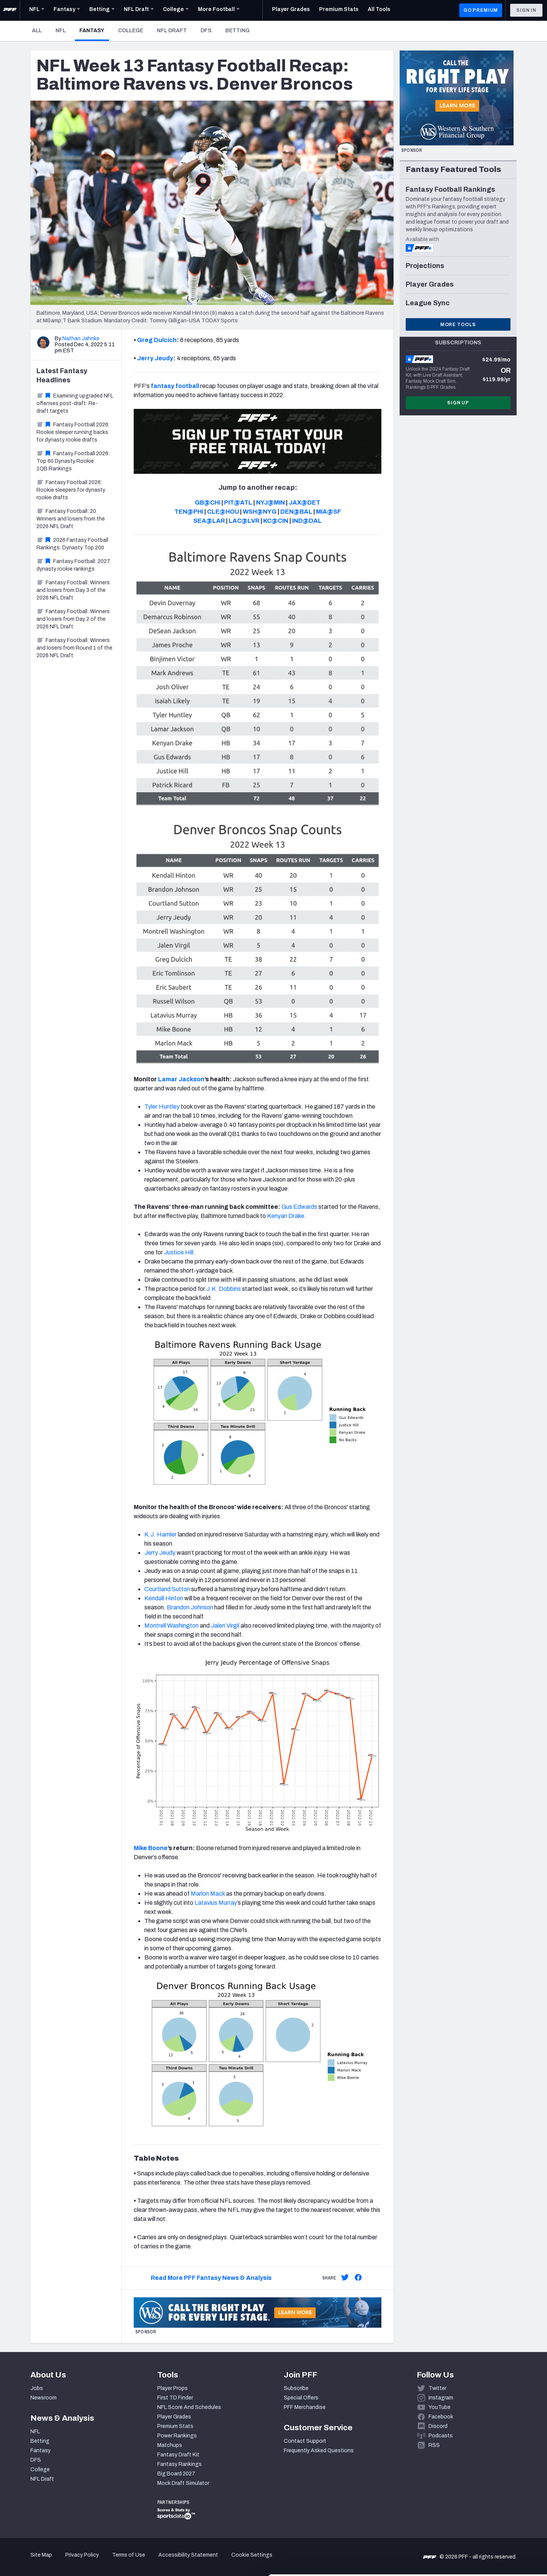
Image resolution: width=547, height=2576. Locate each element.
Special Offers (301, 2398)
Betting (237, 30)
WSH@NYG (260, 511)
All (37, 30)
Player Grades (174, 2417)
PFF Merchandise (305, 2407)
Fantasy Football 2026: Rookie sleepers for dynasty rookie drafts (70, 490)
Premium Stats (175, 2426)
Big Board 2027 (176, 2474)
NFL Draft (172, 30)
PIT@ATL (238, 502)
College (130, 30)
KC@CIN (275, 520)
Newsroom (43, 2398)
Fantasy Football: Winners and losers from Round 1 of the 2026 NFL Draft (74, 647)
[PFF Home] (10, 10)
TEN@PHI (188, 511)
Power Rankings (177, 2436)
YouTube (439, 2407)
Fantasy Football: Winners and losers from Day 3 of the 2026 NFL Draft (73, 590)
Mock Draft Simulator (183, 2483)
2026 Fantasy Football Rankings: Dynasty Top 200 (72, 544)
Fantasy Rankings (179, 2464)
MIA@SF (328, 511)
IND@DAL (307, 520)
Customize (484, 2532)
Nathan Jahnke (81, 338)
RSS (434, 2445)
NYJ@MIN (270, 502)
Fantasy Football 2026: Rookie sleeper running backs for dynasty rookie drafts (73, 432)
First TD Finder (175, 2398)
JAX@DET (304, 502)
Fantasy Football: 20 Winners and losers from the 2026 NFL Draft (70, 518)
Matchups (169, 2445)
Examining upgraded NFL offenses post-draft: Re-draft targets (74, 403)
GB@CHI (207, 502)
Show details (117, 2561)
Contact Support (305, 2441)
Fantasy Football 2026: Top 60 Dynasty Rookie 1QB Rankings (73, 461)
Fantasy (94, 30)
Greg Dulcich (157, 340)
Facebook (440, 2417)
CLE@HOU (223, 511)
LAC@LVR (244, 520)
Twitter (437, 2388)
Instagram (440, 2398)
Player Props (172, 2388)
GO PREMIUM (480, 10)
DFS (206, 30)
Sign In (526, 10)
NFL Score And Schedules (189, 2407)
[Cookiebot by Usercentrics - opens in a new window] (49, 2561)
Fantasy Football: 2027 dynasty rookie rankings (73, 565)
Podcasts (440, 2436)
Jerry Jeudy (155, 358)
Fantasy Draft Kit (178, 2455)
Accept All (484, 2507)
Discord (437, 2426)
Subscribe (296, 2388)
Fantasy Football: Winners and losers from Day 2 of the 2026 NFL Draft (73, 619)
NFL (60, 30)
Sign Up (458, 402)
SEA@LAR (209, 520)
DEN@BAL (296, 511)
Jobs (36, 2388)
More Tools (458, 324)
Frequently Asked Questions (319, 2450)
